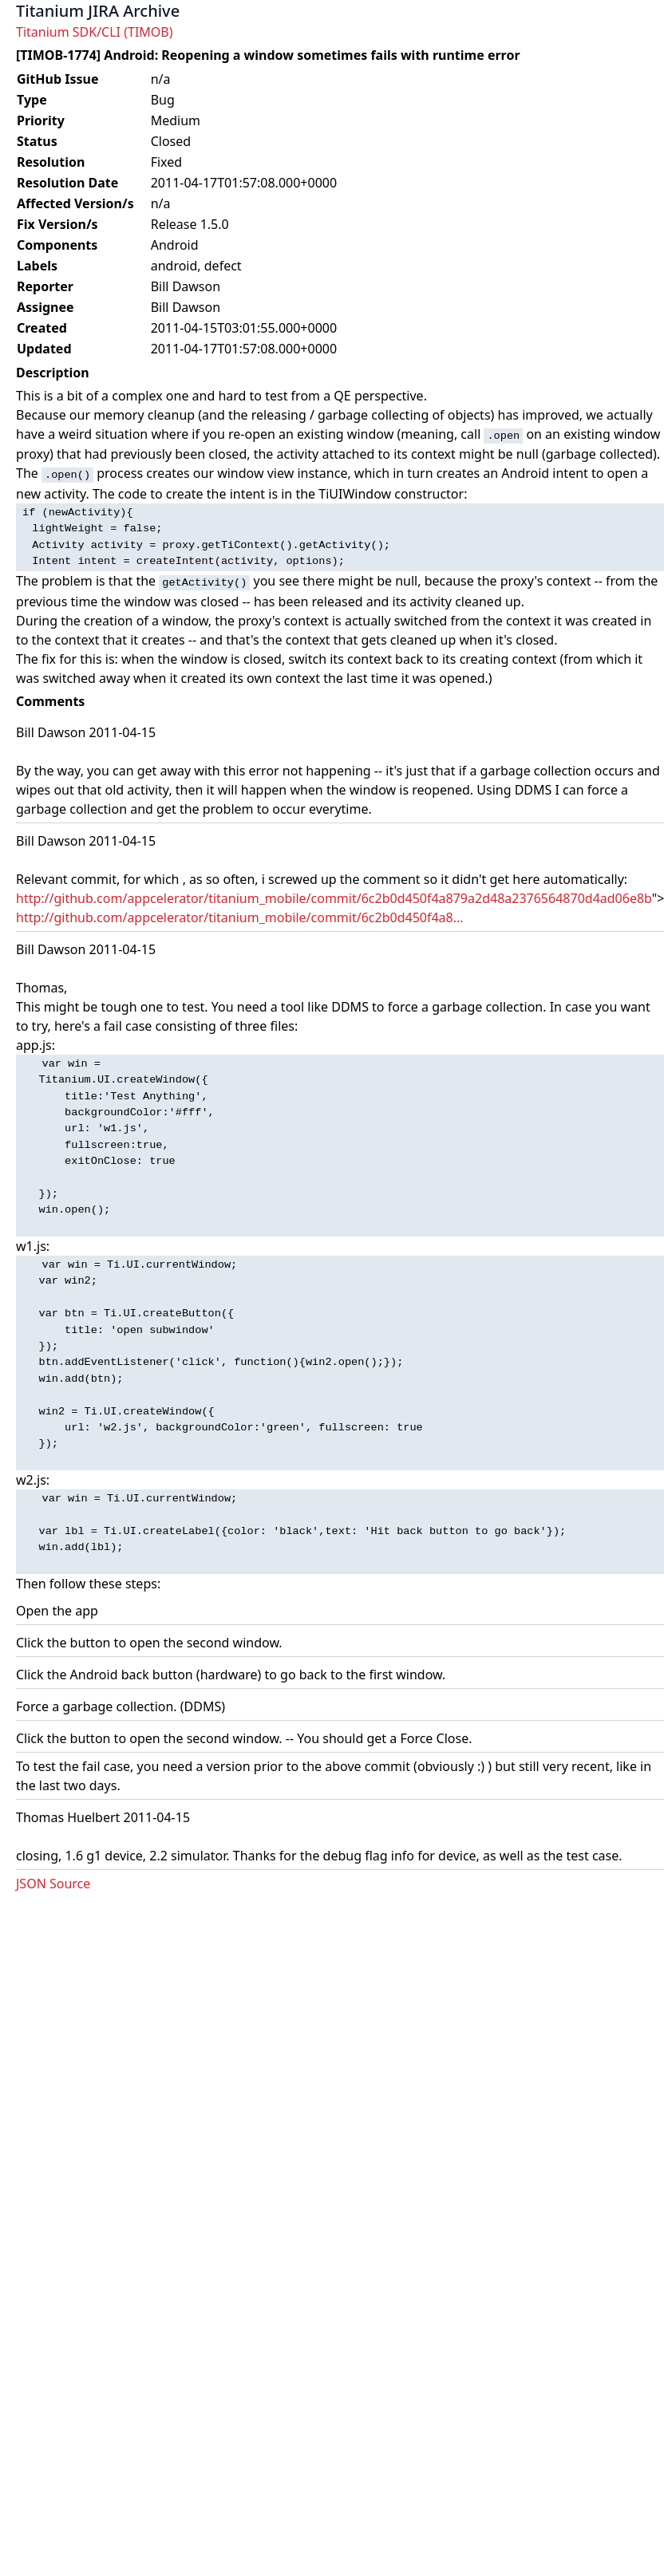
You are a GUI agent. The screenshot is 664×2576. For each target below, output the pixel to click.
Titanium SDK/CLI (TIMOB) (94, 32)
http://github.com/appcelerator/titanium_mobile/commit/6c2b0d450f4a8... (240, 917)
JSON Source (53, 1883)
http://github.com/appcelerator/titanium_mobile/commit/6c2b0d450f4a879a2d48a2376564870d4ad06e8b (334, 898)
